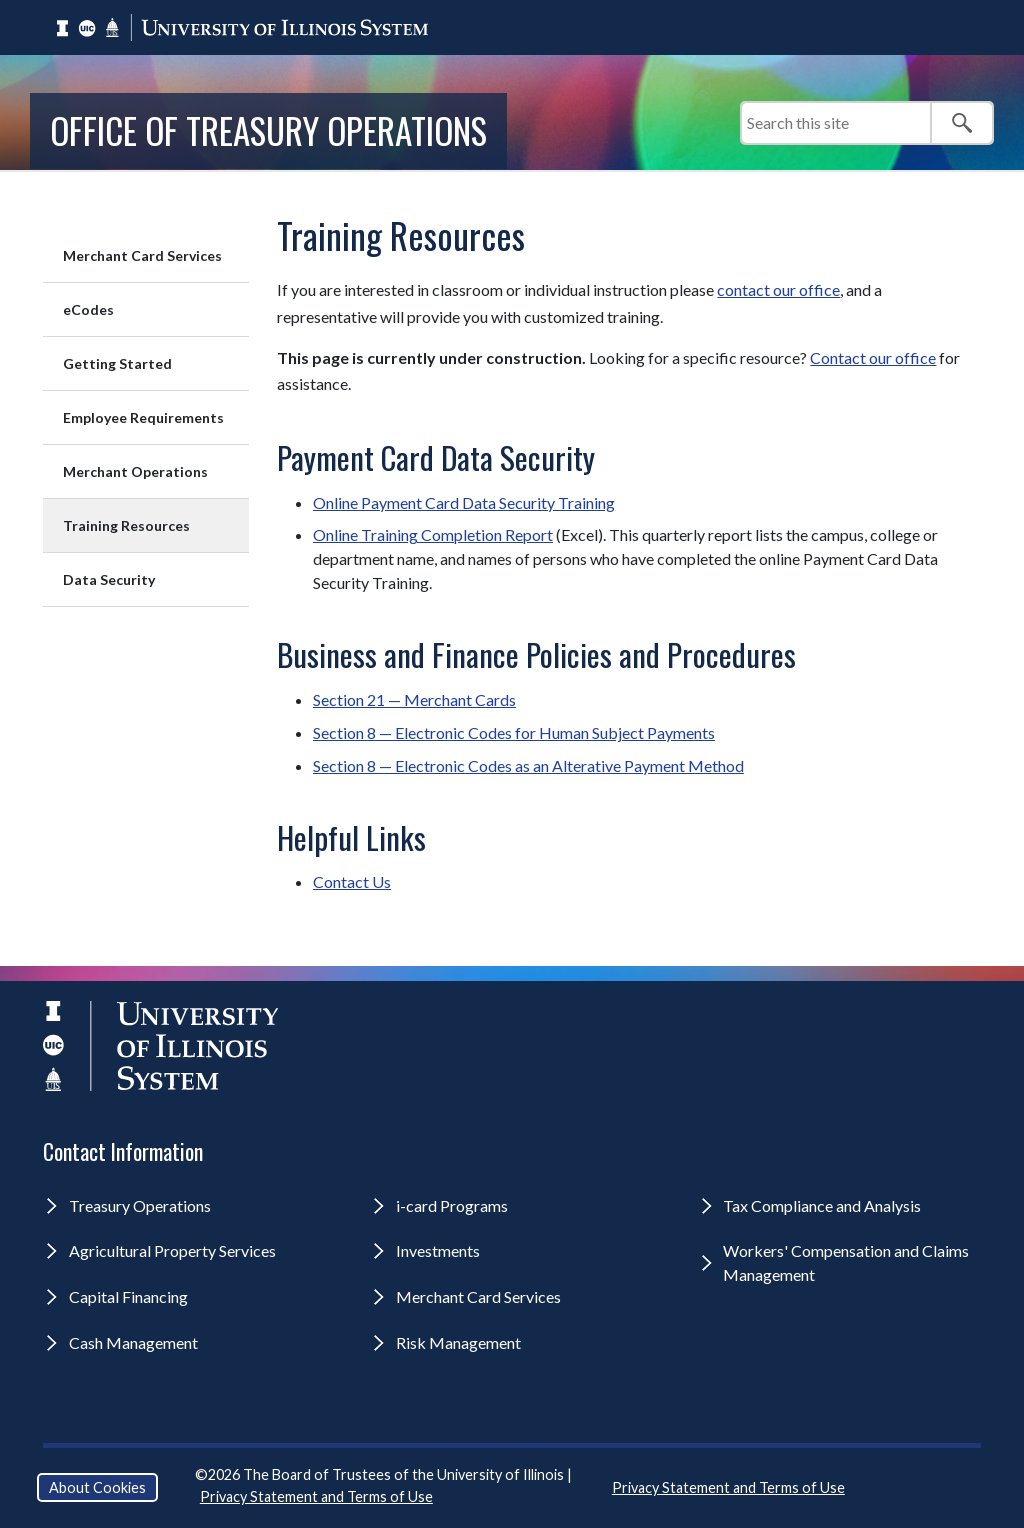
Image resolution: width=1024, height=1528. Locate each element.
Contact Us (352, 881)
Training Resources (126, 525)
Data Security (109, 579)
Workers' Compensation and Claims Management (846, 1262)
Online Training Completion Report (433, 534)
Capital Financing (128, 1296)
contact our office (778, 289)
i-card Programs (452, 1205)
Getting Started (117, 363)
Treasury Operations (140, 1205)
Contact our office (873, 357)
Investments (438, 1250)
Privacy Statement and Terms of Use (316, 1496)
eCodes (88, 309)
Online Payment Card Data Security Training (464, 502)
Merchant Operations (135, 471)
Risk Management (458, 1342)
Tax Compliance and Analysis (822, 1205)
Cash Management (133, 1342)
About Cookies (97, 1487)
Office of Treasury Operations (268, 130)
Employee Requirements (143, 417)
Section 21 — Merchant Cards (414, 699)
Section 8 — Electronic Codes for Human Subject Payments (514, 732)
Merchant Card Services (142, 255)
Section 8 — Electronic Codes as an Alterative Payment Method (528, 765)
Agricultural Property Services (172, 1250)
